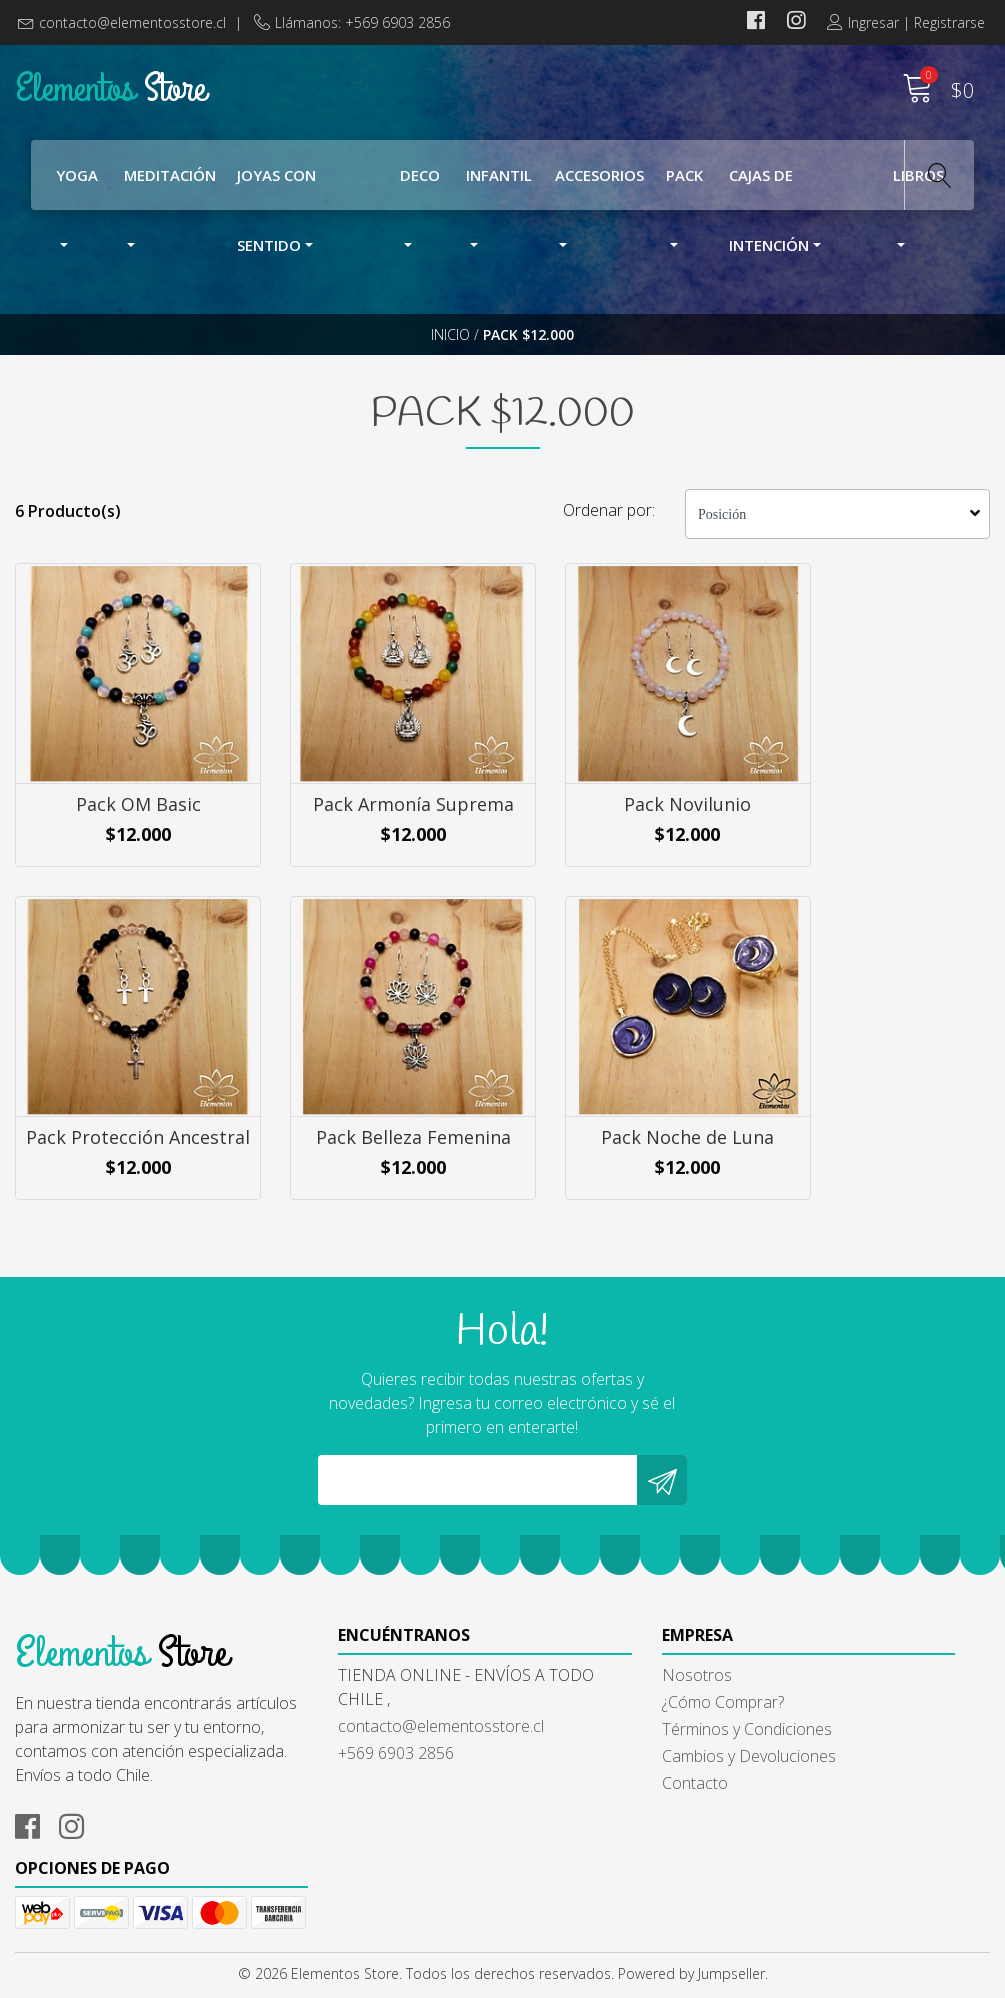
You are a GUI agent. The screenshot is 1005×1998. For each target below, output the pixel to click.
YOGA (77, 178)
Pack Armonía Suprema (377, 849)
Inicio (450, 344)
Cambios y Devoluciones (605, 1827)
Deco (420, 178)
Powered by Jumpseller (691, 1977)
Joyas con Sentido (276, 190)
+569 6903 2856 (324, 1824)
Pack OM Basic (125, 838)
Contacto (551, 1854)
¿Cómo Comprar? (579, 1773)
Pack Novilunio (628, 838)
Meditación (170, 178)
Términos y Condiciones (603, 1800)
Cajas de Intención (769, 190)
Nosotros (553, 1746)
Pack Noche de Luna (376, 1195)
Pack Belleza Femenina (125, 1195)
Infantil (499, 178)
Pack (684, 178)
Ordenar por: (609, 534)
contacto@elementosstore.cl (132, 22)
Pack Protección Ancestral (879, 849)
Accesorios (599, 178)
